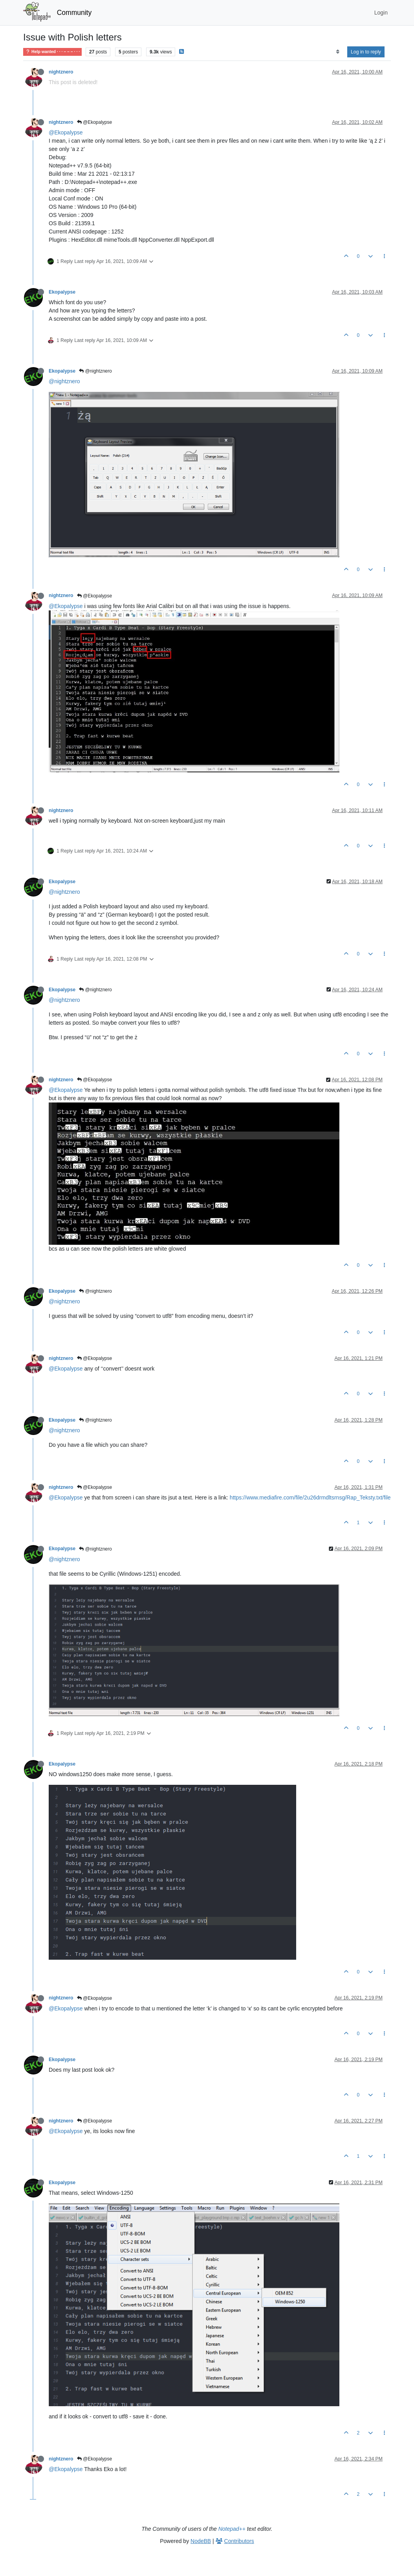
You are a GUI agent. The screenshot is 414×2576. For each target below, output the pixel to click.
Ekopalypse (62, 292)
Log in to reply (366, 52)
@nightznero (95, 371)
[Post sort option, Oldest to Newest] (337, 51)
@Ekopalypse (94, 122)
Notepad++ (231, 2529)
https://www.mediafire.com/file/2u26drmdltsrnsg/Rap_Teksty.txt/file (310, 1497)
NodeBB (201, 2541)
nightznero (61, 72)
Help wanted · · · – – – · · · (52, 51)
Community (74, 13)
